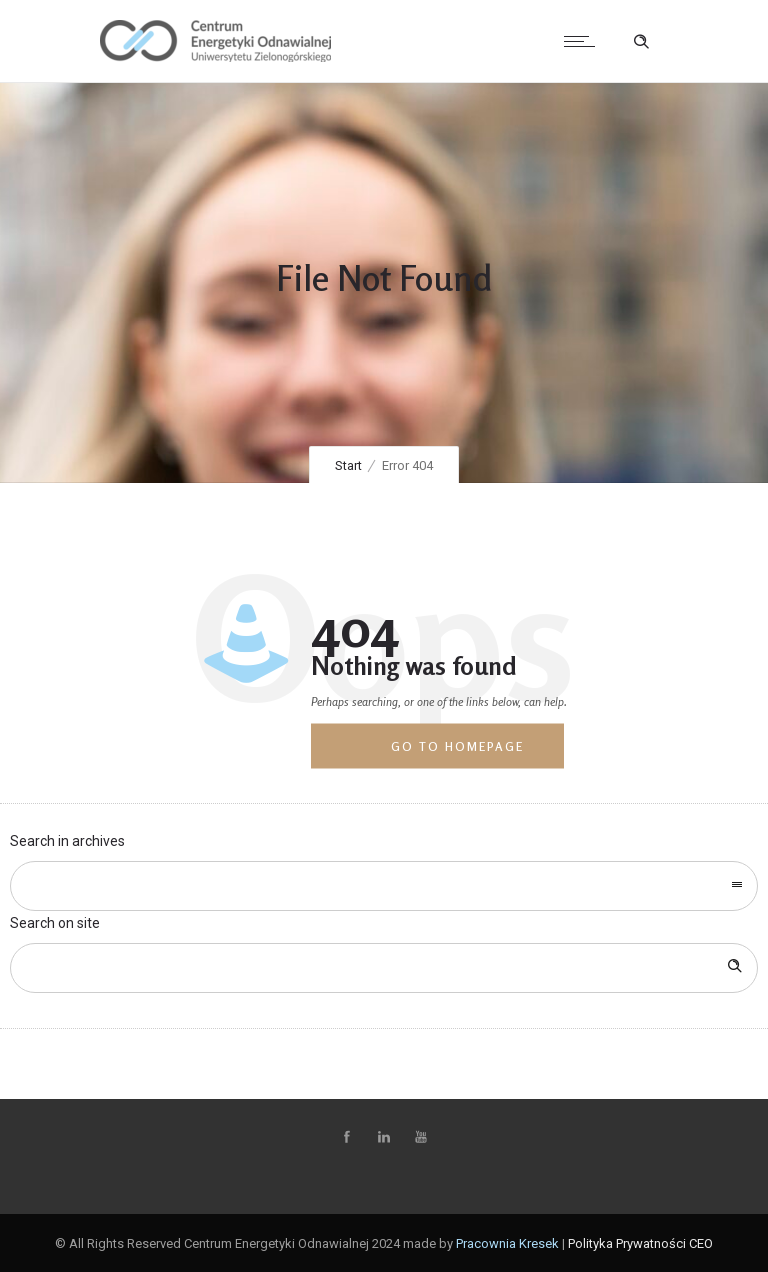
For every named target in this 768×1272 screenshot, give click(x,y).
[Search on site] (384, 968)
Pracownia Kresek (507, 1243)
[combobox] (384, 886)
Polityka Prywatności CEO (640, 1243)
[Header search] (641, 42)
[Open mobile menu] (584, 41)
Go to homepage (457, 746)
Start (348, 465)
